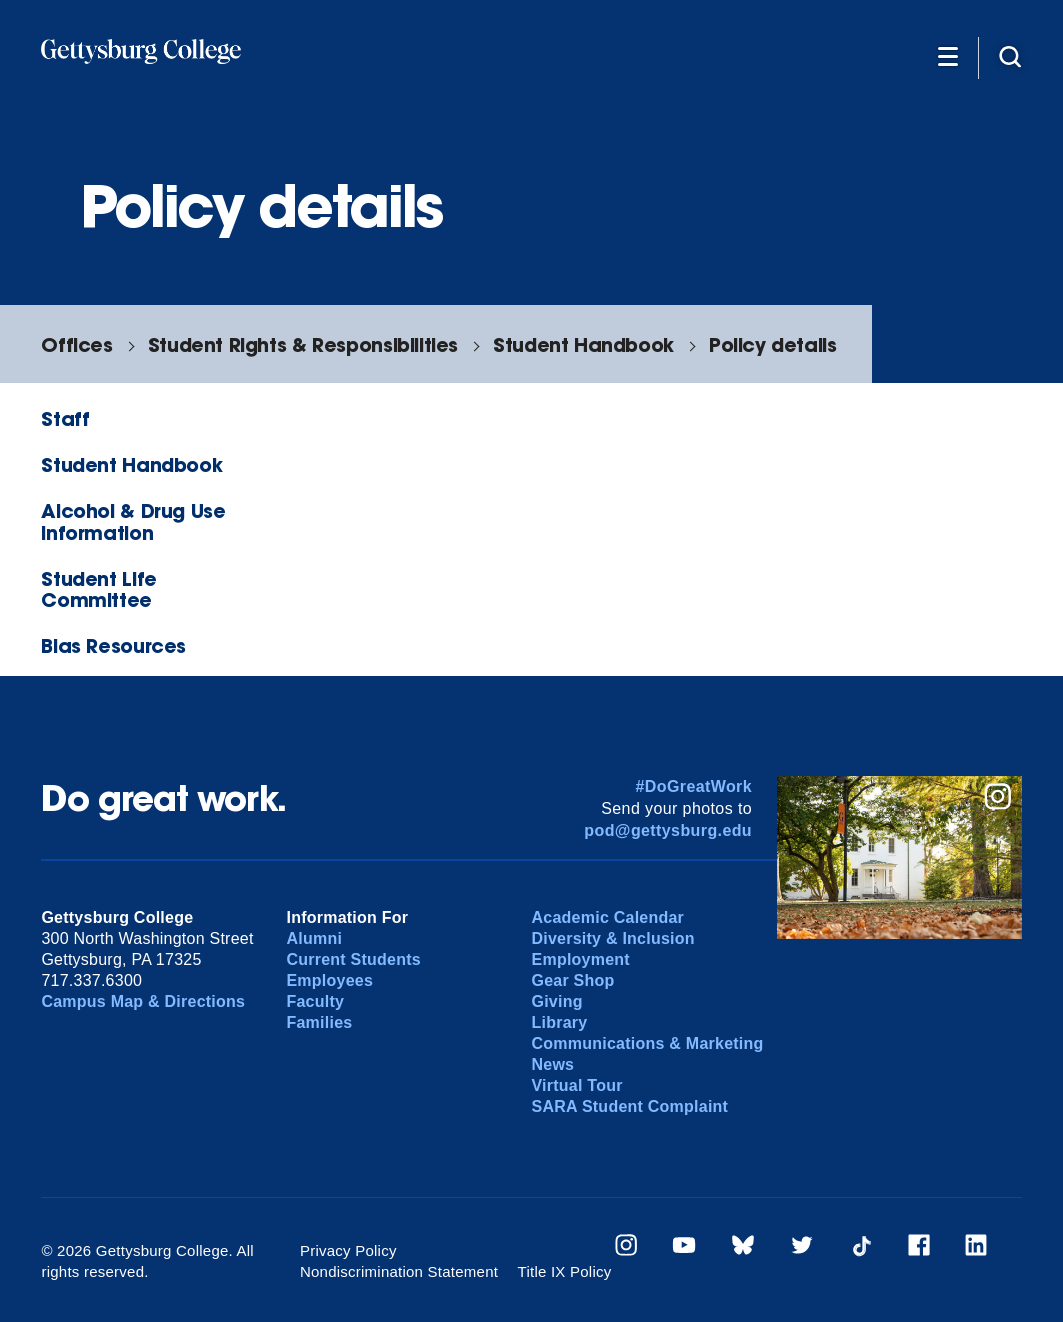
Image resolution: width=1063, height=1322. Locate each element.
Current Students (353, 959)
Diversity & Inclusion (613, 938)
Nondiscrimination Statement (399, 1271)
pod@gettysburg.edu (668, 830)
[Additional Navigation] (948, 56)
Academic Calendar (608, 917)
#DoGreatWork (693, 786)
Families (319, 1022)
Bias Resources (113, 645)
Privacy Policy (348, 1250)
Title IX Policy (565, 1271)
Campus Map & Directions (143, 1001)
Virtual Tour (577, 1085)
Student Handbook (583, 344)
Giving (557, 1001)
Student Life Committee (98, 589)
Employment (581, 959)
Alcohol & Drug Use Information (133, 521)
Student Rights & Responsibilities (303, 344)
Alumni (314, 938)
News (553, 1064)
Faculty (315, 1001)
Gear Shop (573, 980)
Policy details (773, 344)
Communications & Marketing (648, 1043)
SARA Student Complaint (630, 1106)
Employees (329, 980)
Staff (65, 418)
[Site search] (1010, 56)
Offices (76, 344)
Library (560, 1022)
